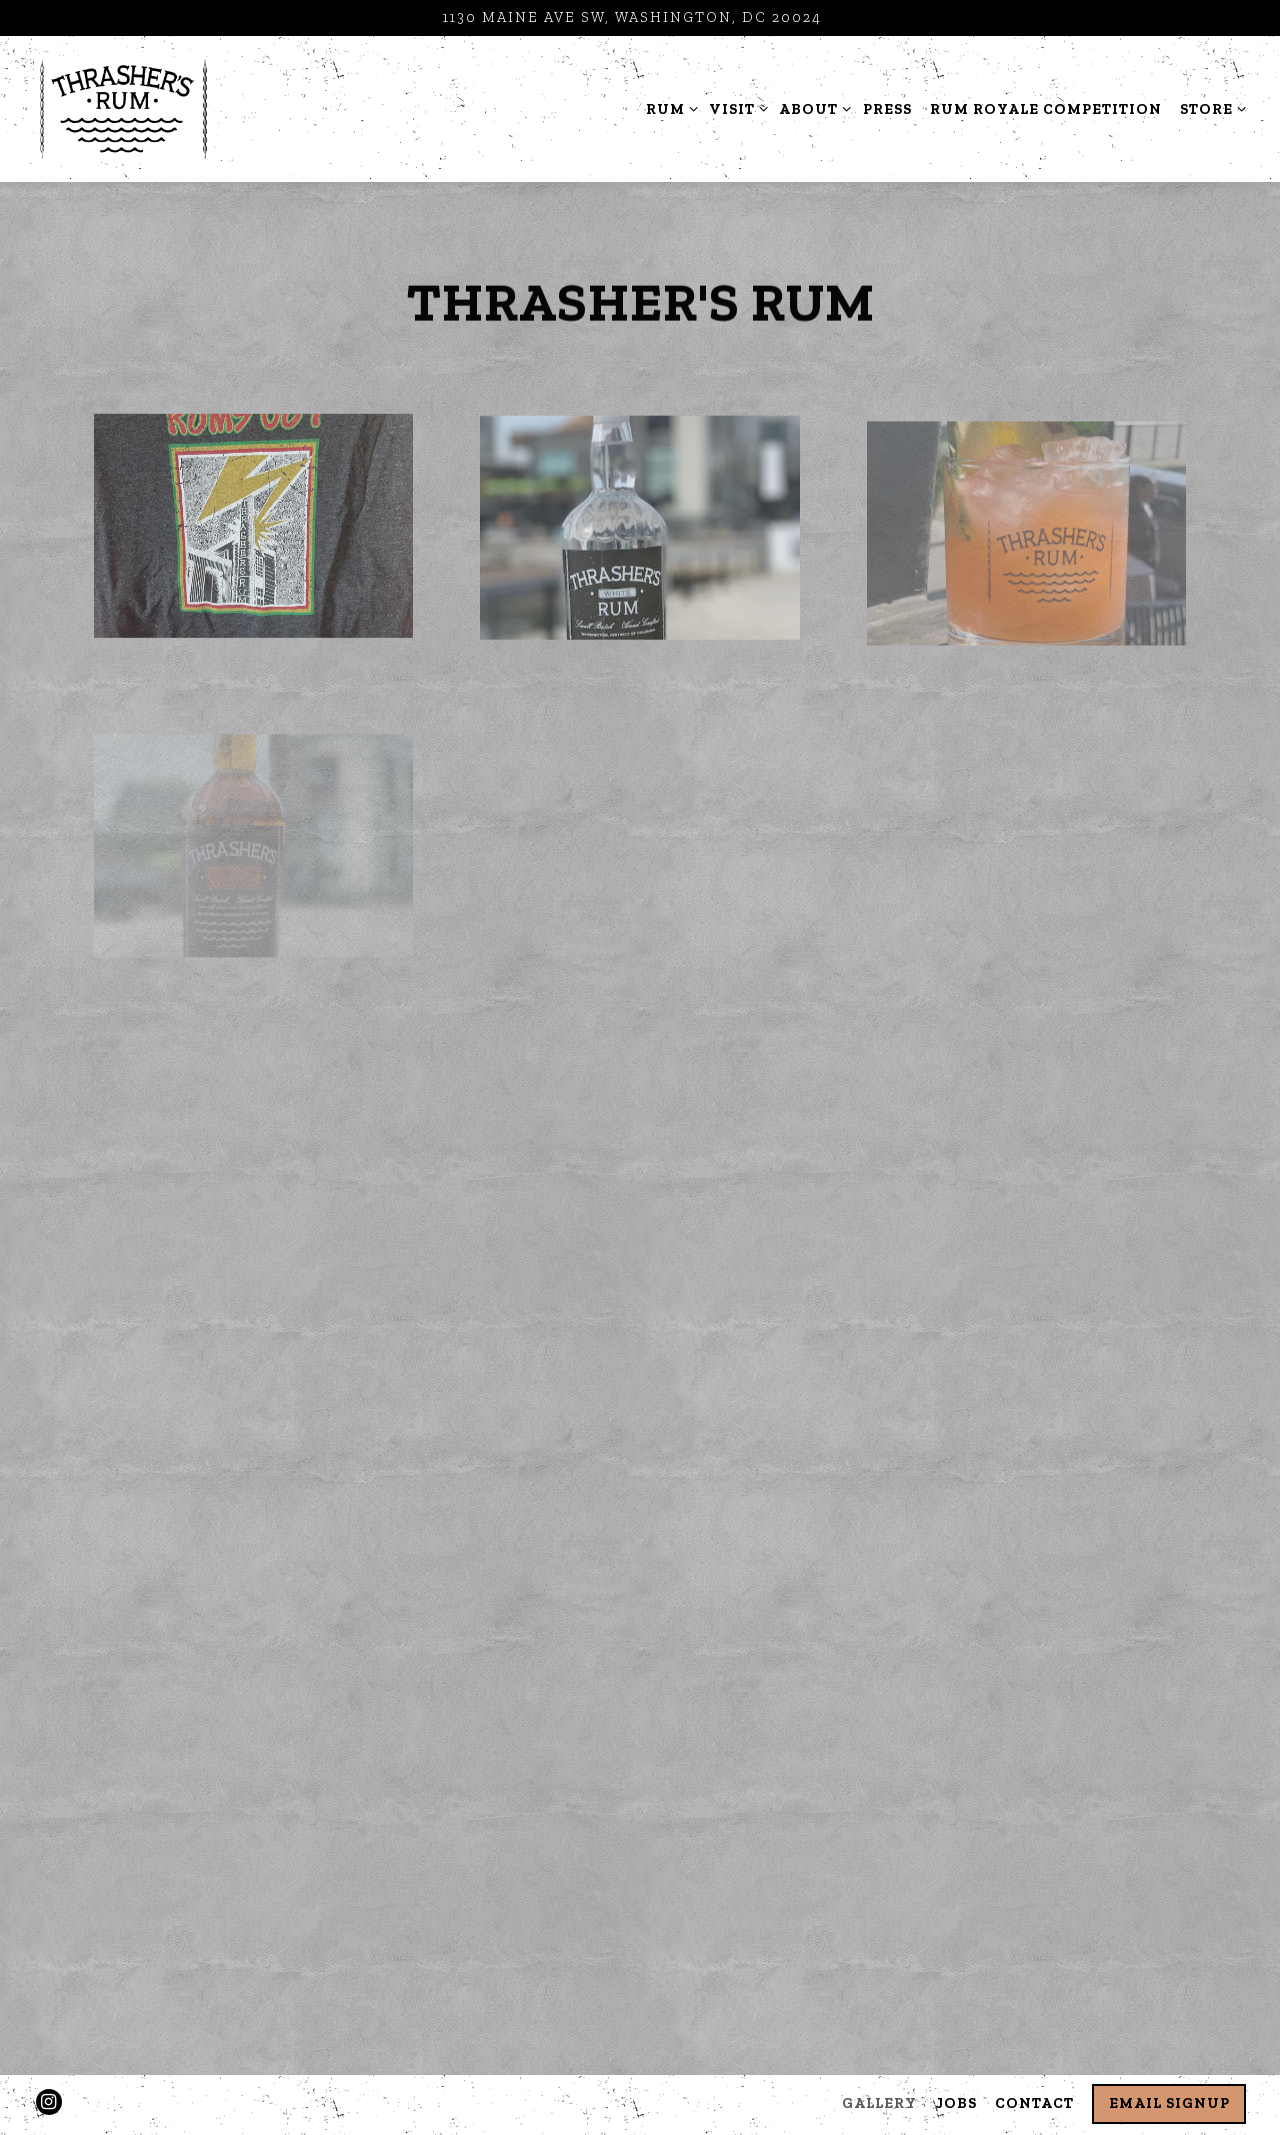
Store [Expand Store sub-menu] (1209, 108)
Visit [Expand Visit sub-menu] (735, 108)
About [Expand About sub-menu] (811, 108)
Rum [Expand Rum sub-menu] (668, 108)
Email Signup (1169, 2103)
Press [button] (887, 109)
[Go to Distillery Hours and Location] (632, 18)
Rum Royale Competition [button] (1046, 109)
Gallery (879, 2103)
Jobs (956, 2103)
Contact (1034, 2103)
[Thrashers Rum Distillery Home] (124, 108)
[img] (253, 529)
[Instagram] (49, 2102)
